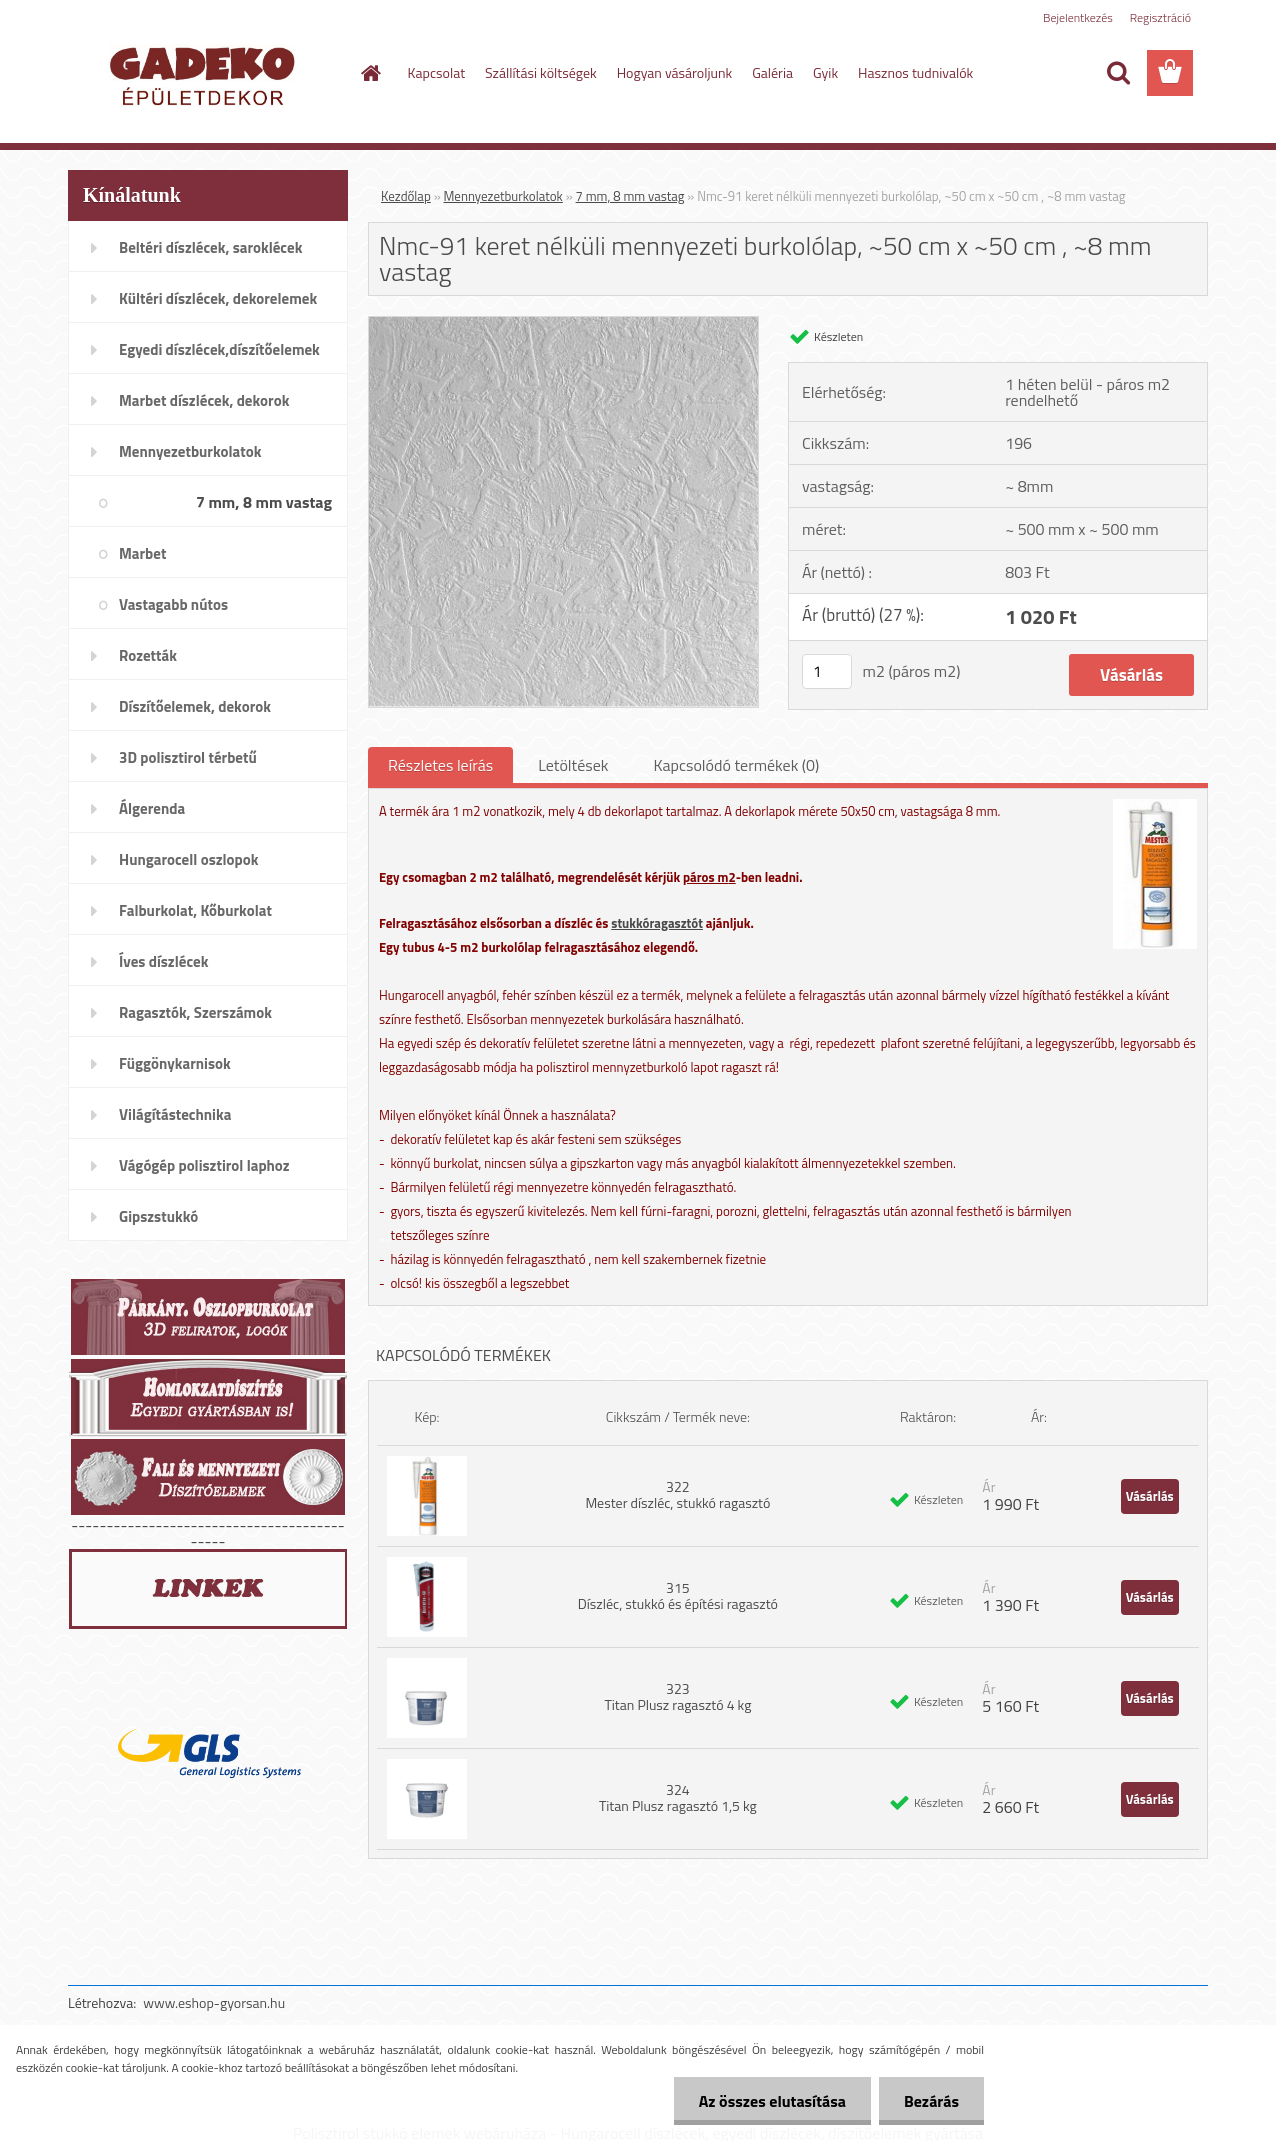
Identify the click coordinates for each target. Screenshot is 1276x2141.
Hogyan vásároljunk (674, 72)
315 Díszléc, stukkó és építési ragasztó (678, 1595)
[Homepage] (370, 73)
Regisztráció (1160, 17)
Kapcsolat (437, 72)
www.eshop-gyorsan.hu (214, 2002)
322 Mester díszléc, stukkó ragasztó (677, 1494)
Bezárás (931, 2101)
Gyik (825, 72)
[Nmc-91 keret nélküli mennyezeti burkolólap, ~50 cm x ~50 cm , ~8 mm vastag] (563, 325)
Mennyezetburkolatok (503, 196)
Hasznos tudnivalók (915, 72)
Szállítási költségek (541, 72)
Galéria (772, 72)
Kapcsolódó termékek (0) (736, 765)
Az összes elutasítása (772, 2101)
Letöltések (573, 765)
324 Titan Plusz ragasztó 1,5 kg (678, 1797)
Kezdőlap (406, 196)
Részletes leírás (440, 765)
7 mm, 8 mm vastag (630, 196)
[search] (1118, 73)
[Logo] (205, 74)
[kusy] (827, 671)
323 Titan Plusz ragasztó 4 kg (677, 1696)
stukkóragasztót (657, 923)
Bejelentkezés (1078, 17)
